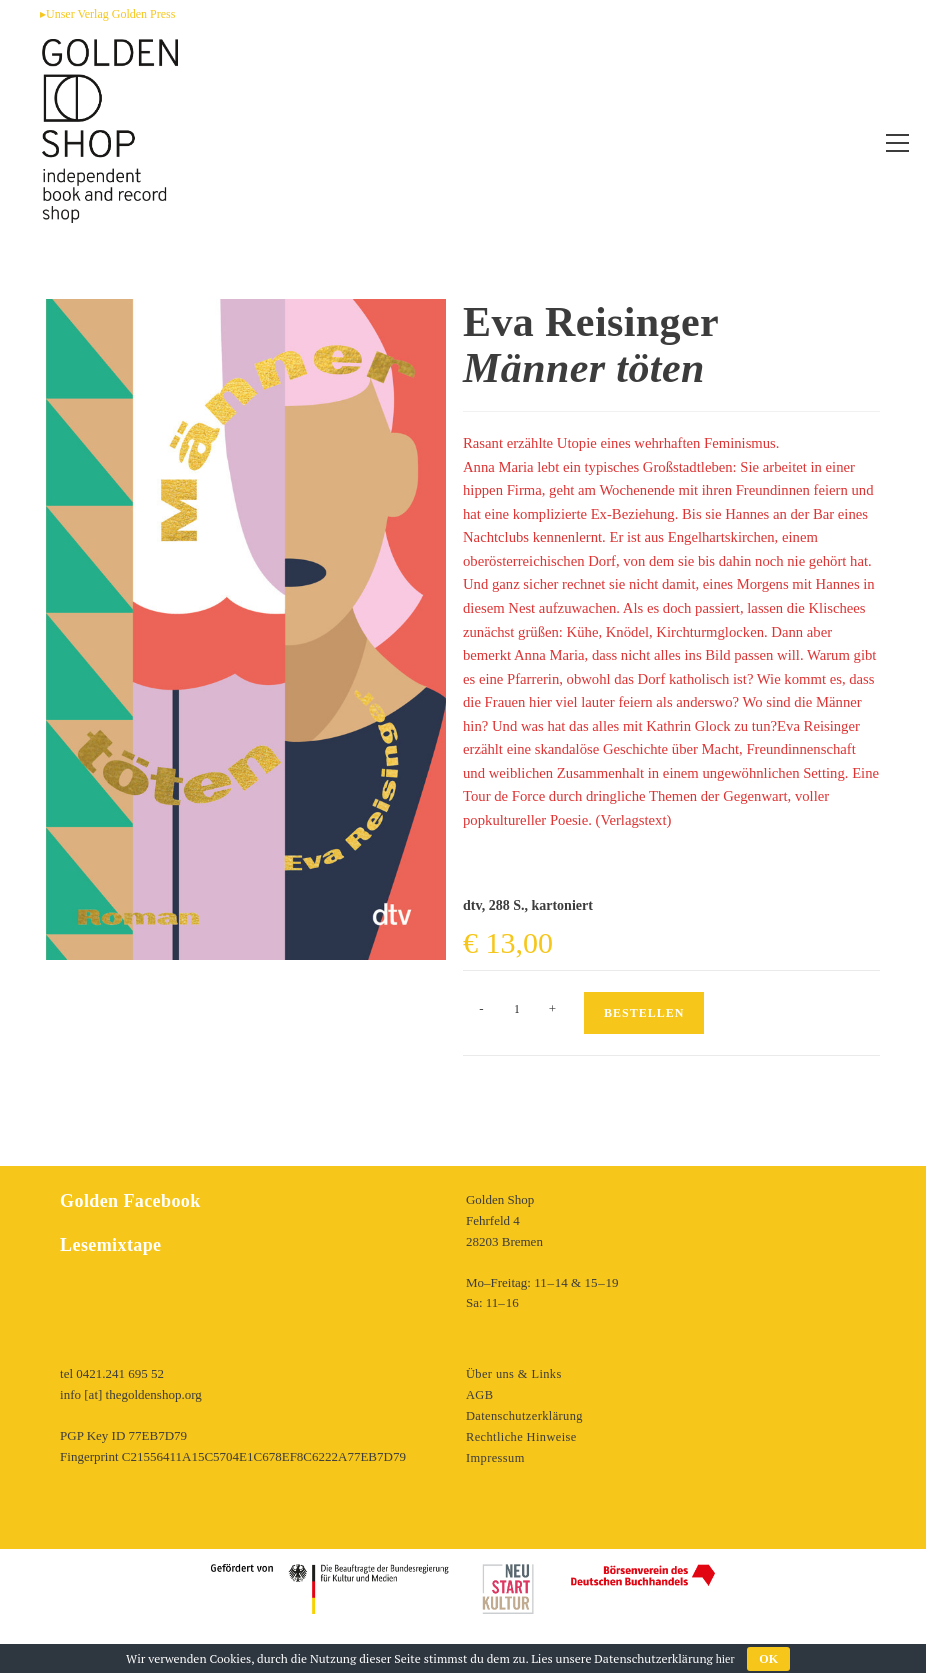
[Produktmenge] (517, 1009)
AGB (479, 1394)
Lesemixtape (108, 1245)
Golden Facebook (127, 1201)
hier (725, 1659)
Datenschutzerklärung (523, 1415)
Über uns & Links (513, 1373)
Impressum (495, 1456)
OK (768, 1659)
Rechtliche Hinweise (520, 1436)
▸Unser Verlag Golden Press (107, 14)
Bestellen (644, 1013)
